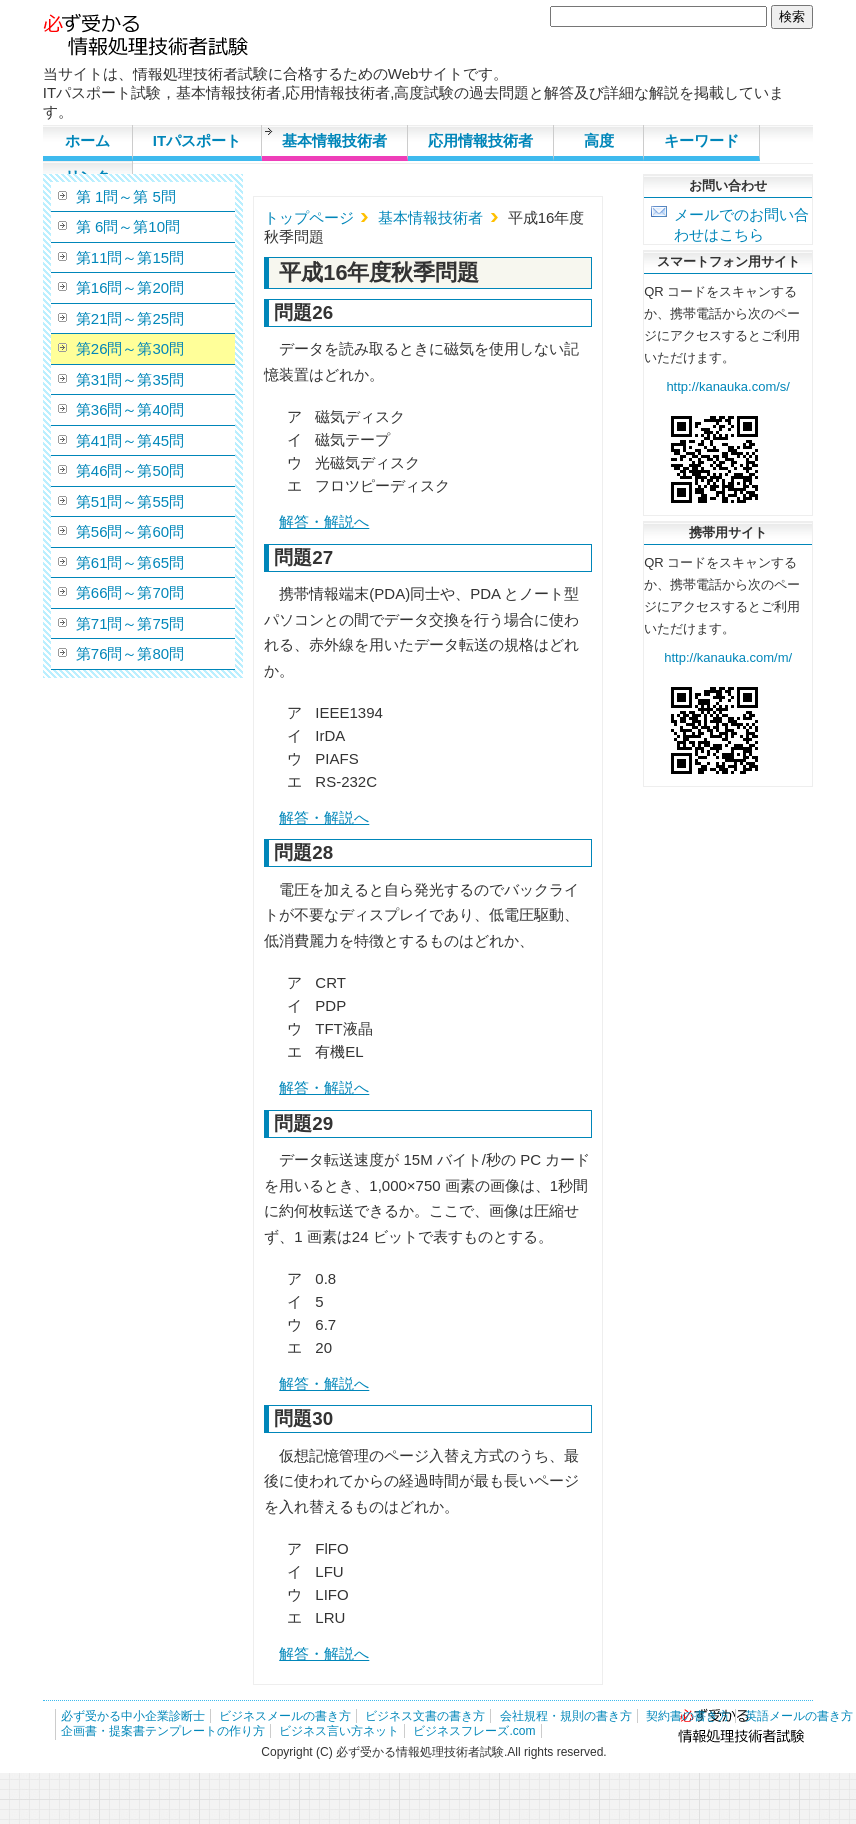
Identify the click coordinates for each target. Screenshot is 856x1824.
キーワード (701, 140)
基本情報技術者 (334, 140)
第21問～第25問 (130, 318)
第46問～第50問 (130, 470)
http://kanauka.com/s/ (728, 386)
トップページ (309, 217)
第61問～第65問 (130, 562)
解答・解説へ (324, 521)
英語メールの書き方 (799, 1716)
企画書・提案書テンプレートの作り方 (163, 1731)
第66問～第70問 (130, 592)
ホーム (87, 140)
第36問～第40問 (130, 409)
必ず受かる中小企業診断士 (133, 1716)
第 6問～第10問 (128, 226)
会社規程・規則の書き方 (566, 1716)
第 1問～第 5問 (126, 196)
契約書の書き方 (688, 1716)
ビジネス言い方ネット (339, 1731)
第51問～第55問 (130, 501)
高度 (599, 140)
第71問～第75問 (130, 623)
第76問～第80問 (130, 653)
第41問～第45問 (130, 440)
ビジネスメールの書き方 (285, 1716)
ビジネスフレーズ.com (474, 1731)
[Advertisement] (728, 1092)
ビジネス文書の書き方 (425, 1716)
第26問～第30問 (130, 348)
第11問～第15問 (130, 257)
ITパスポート (197, 140)
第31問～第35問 (130, 379)
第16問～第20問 (130, 287)
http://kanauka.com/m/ (728, 657)
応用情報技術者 (480, 140)
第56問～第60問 (130, 531)
